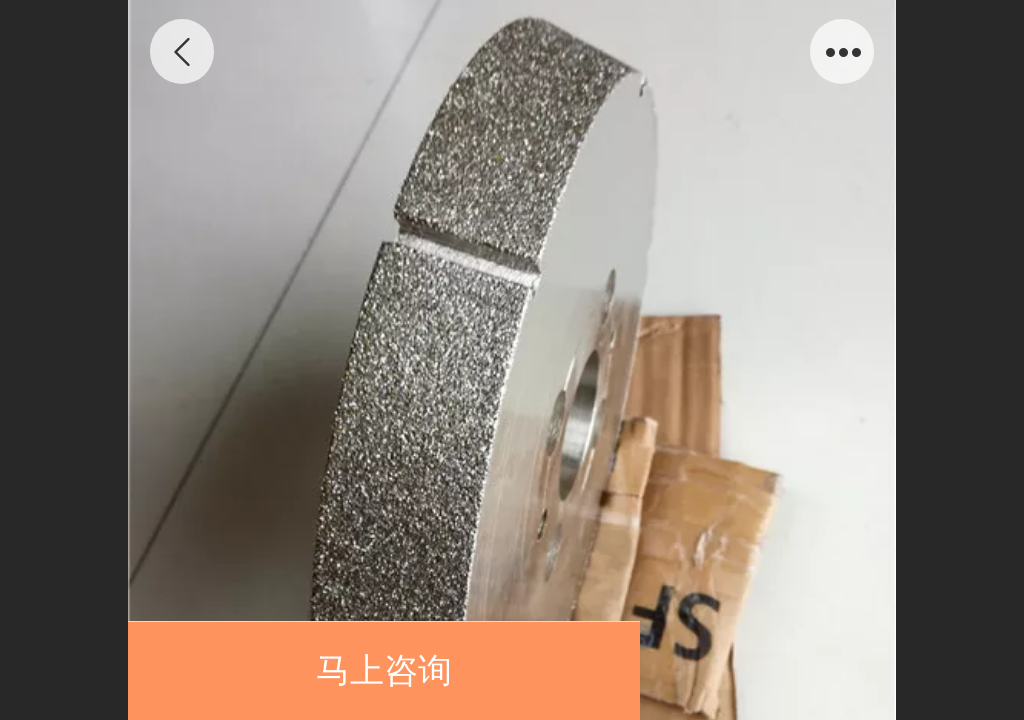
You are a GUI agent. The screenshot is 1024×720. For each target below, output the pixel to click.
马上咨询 (384, 670)
